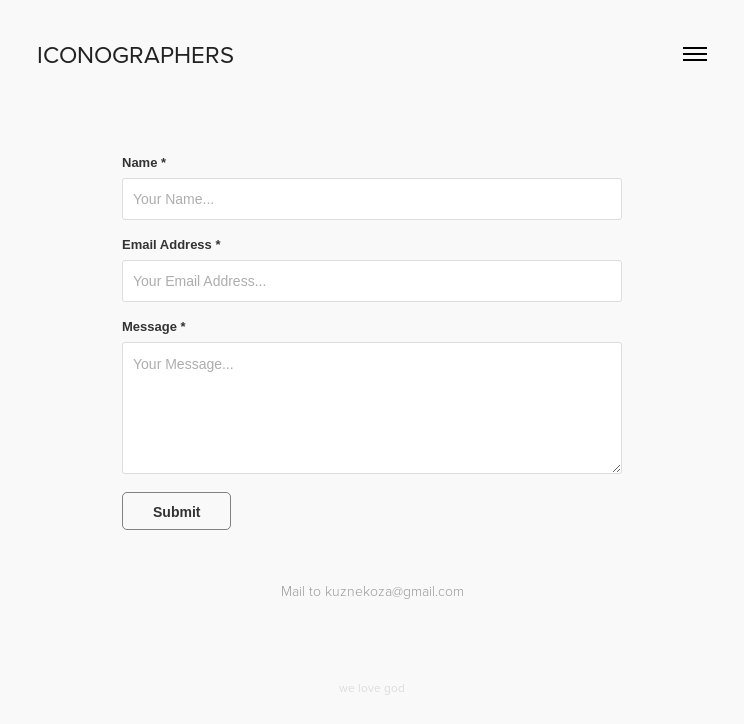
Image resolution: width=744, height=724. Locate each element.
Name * (144, 163)
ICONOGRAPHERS (135, 54)
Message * (154, 327)
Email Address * (171, 245)
